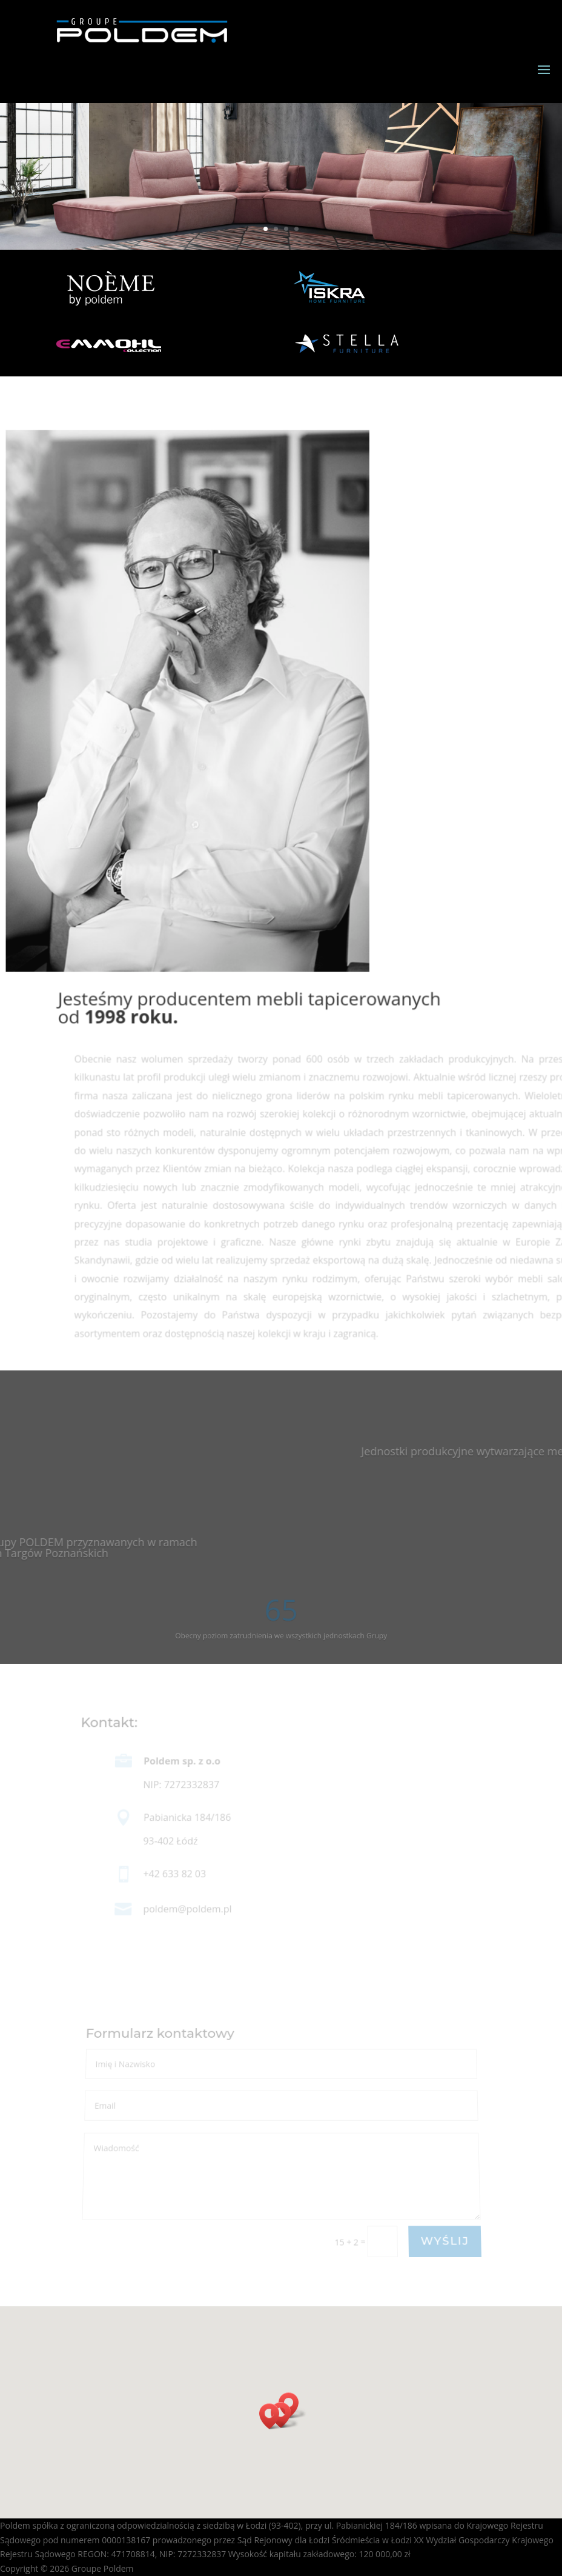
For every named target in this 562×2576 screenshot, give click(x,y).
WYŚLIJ (444, 2241)
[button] (273, 2416)
